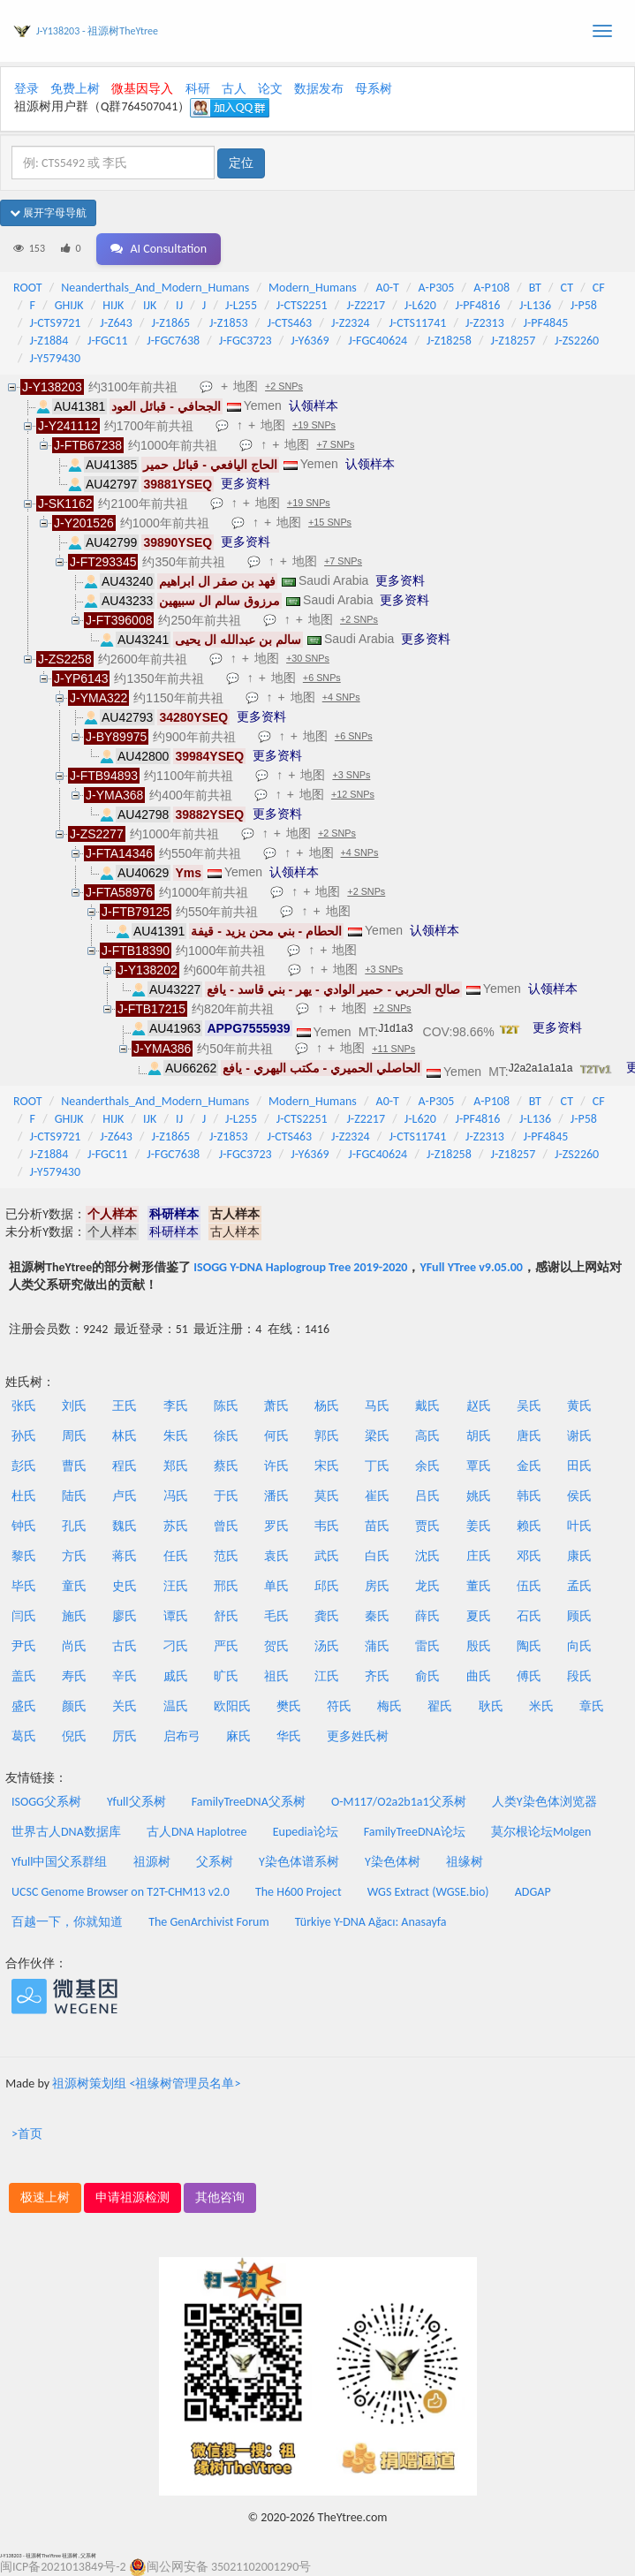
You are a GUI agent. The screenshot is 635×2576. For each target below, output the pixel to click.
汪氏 (175, 1586)
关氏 (124, 1706)
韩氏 (529, 1496)
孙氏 (23, 1435)
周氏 (74, 1435)
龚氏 (326, 1616)
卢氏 (124, 1496)
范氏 (226, 1556)
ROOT (27, 287)
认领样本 (313, 405)
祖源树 (151, 1861)
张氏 (23, 1405)
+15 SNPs (330, 522)
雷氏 (427, 1646)
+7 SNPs (335, 444)
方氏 (74, 1556)
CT (567, 287)
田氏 (579, 1466)
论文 (270, 88)
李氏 (175, 1405)
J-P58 (584, 305)
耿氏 (491, 1706)
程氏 (124, 1466)
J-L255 (241, 305)
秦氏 (377, 1616)
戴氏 (427, 1405)
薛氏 (427, 1616)
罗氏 (276, 1526)
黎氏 (23, 1556)
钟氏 (23, 1526)
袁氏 (276, 1556)
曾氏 (226, 1526)
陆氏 (74, 1496)
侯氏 (579, 1496)
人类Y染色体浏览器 (544, 1801)
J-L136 (535, 305)
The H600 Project (298, 1891)
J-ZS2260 (577, 340)
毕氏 (23, 1586)
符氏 (339, 1706)
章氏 (591, 1706)
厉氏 (124, 1736)
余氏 (427, 1466)
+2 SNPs (284, 386)
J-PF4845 (546, 322)
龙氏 (427, 1586)
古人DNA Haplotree (197, 1831)
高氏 (427, 1435)
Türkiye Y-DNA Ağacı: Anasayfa (371, 1921)
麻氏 (238, 1736)
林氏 (124, 1435)
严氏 (226, 1646)
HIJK (113, 305)
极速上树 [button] (45, 2197)
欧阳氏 (232, 1706)
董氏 (478, 1586)
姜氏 (478, 1526)
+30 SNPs (307, 658)
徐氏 (226, 1435)
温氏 (175, 1706)
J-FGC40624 (377, 340)
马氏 (377, 1405)
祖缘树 (464, 1861)
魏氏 (124, 1526)
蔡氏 (226, 1466)
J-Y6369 (310, 340)
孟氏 (579, 1586)
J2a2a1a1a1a (541, 1068)
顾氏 (579, 1616)
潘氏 (276, 1496)
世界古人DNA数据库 (66, 1831)
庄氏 (478, 1556)
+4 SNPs (341, 697)
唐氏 (529, 1435)
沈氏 (427, 1556)
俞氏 (427, 1676)
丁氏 (377, 1466)
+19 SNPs (314, 425)
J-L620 (420, 305)
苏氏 (175, 1526)
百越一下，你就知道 (67, 1921)
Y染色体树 (392, 1861)
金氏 (529, 1466)
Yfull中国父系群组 (59, 1861)
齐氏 (377, 1676)
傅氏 (529, 1676)
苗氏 (377, 1526)
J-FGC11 (107, 340)
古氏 (124, 1646)
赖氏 (529, 1526)
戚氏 (175, 1676)
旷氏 (226, 1676)
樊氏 (288, 1706)
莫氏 (326, 1496)
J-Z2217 (365, 305)
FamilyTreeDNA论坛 (414, 1831)
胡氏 (478, 1435)
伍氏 (529, 1586)
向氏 (579, 1646)
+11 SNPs (393, 1048)
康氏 (579, 1556)
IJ (179, 305)
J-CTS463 (289, 322)
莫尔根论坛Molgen (541, 1831)
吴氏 (529, 1405)
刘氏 (74, 1405)
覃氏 (478, 1466)
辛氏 (124, 1676)
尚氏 (74, 1646)
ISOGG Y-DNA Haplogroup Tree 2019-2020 (300, 1267)
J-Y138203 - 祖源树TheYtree (97, 31)
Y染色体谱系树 (299, 1861)
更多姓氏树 (358, 1736)
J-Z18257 (513, 340)
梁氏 (377, 1435)
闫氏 (23, 1616)
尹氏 (23, 1646)
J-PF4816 (478, 305)
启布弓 (181, 1736)
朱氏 (175, 1435)
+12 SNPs (352, 794)
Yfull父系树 (136, 1801)
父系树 (214, 1861)
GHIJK (69, 305)
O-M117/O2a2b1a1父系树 (398, 1801)
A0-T (387, 287)
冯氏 (175, 1496)
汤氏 (326, 1646)
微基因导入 (142, 88)
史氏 (124, 1586)
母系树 (373, 88)
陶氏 (529, 1646)
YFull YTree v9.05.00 (471, 1267)
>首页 (26, 2133)
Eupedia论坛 (305, 1831)
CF (599, 287)
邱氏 (326, 1586)
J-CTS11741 (417, 322)
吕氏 (427, 1496)
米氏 (541, 1706)
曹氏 (74, 1466)
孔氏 (74, 1526)
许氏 (276, 1466)
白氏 (377, 1556)
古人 (234, 88)
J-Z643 (116, 322)
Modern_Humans (312, 287)
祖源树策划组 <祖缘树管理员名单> (146, 2083)
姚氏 (478, 1496)
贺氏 (276, 1646)
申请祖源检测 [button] (132, 2197)
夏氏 (478, 1616)
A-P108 (491, 287)
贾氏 (427, 1526)
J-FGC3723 (245, 340)
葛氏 (23, 1736)
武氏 (326, 1556)
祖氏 (276, 1676)
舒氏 (226, 1616)
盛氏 (23, 1706)
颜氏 (74, 1706)
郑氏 (175, 1466)
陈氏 (226, 1405)
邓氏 (529, 1556)
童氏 (74, 1586)
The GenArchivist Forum (208, 1921)
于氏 (226, 1496)
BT (535, 287)
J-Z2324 (350, 322)
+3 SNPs (351, 774)
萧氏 (276, 1405)
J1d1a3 (395, 1028)
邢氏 (226, 1586)
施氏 (74, 1616)
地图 (245, 386)
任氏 (175, 1556)
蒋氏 (124, 1556)
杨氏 (326, 1405)
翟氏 (439, 1706)
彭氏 (23, 1466)
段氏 (579, 1676)
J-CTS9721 (55, 322)
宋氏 (326, 1466)
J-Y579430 (55, 358)
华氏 (288, 1736)
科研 (197, 88)
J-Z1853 (228, 322)
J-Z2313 (484, 322)
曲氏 (478, 1676)
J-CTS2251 (302, 305)
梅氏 (389, 1706)
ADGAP (533, 1891)
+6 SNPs (322, 677)
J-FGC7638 (173, 340)
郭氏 (326, 1435)
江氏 (326, 1676)
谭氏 (175, 1616)
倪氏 (74, 1736)
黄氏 (579, 1405)
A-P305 (437, 287)
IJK (149, 305)
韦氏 (326, 1526)
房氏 (377, 1586)
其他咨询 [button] (220, 2197)
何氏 (276, 1435)
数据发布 (319, 88)
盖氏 (23, 1676)
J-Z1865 (171, 322)
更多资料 (245, 483)
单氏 (276, 1586)
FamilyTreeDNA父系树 (249, 1801)
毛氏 (276, 1616)
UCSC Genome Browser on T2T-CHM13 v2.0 (120, 1891)
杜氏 (23, 1496)
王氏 (124, 1405)
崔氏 (377, 1496)
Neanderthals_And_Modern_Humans (155, 287)
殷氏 (478, 1646)
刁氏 (175, 1646)
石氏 (529, 1616)
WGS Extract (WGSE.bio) (428, 1891)
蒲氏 (377, 1646)
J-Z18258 (449, 340)
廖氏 (124, 1616)
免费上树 (75, 88)
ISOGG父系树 (46, 1801)
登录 (26, 88)
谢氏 (579, 1435)
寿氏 (74, 1676)
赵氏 (478, 1405)
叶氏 (579, 1526)
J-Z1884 (49, 340)
